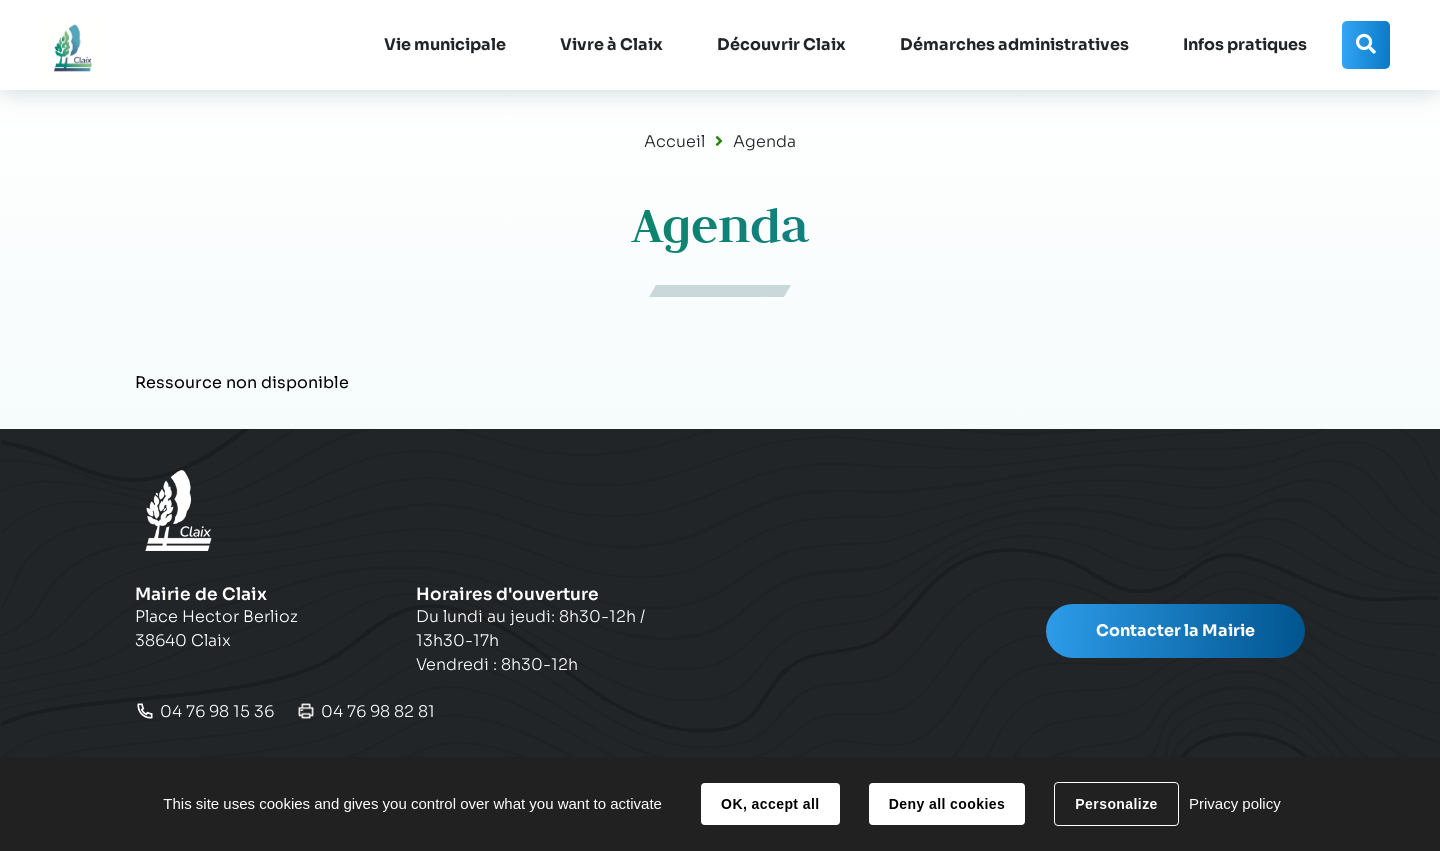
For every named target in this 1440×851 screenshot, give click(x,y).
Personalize (1116, 804)
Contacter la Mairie (1175, 630)
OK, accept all (770, 804)
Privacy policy (1235, 803)
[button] (445, 45)
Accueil (674, 141)
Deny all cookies (947, 804)
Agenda (764, 141)
